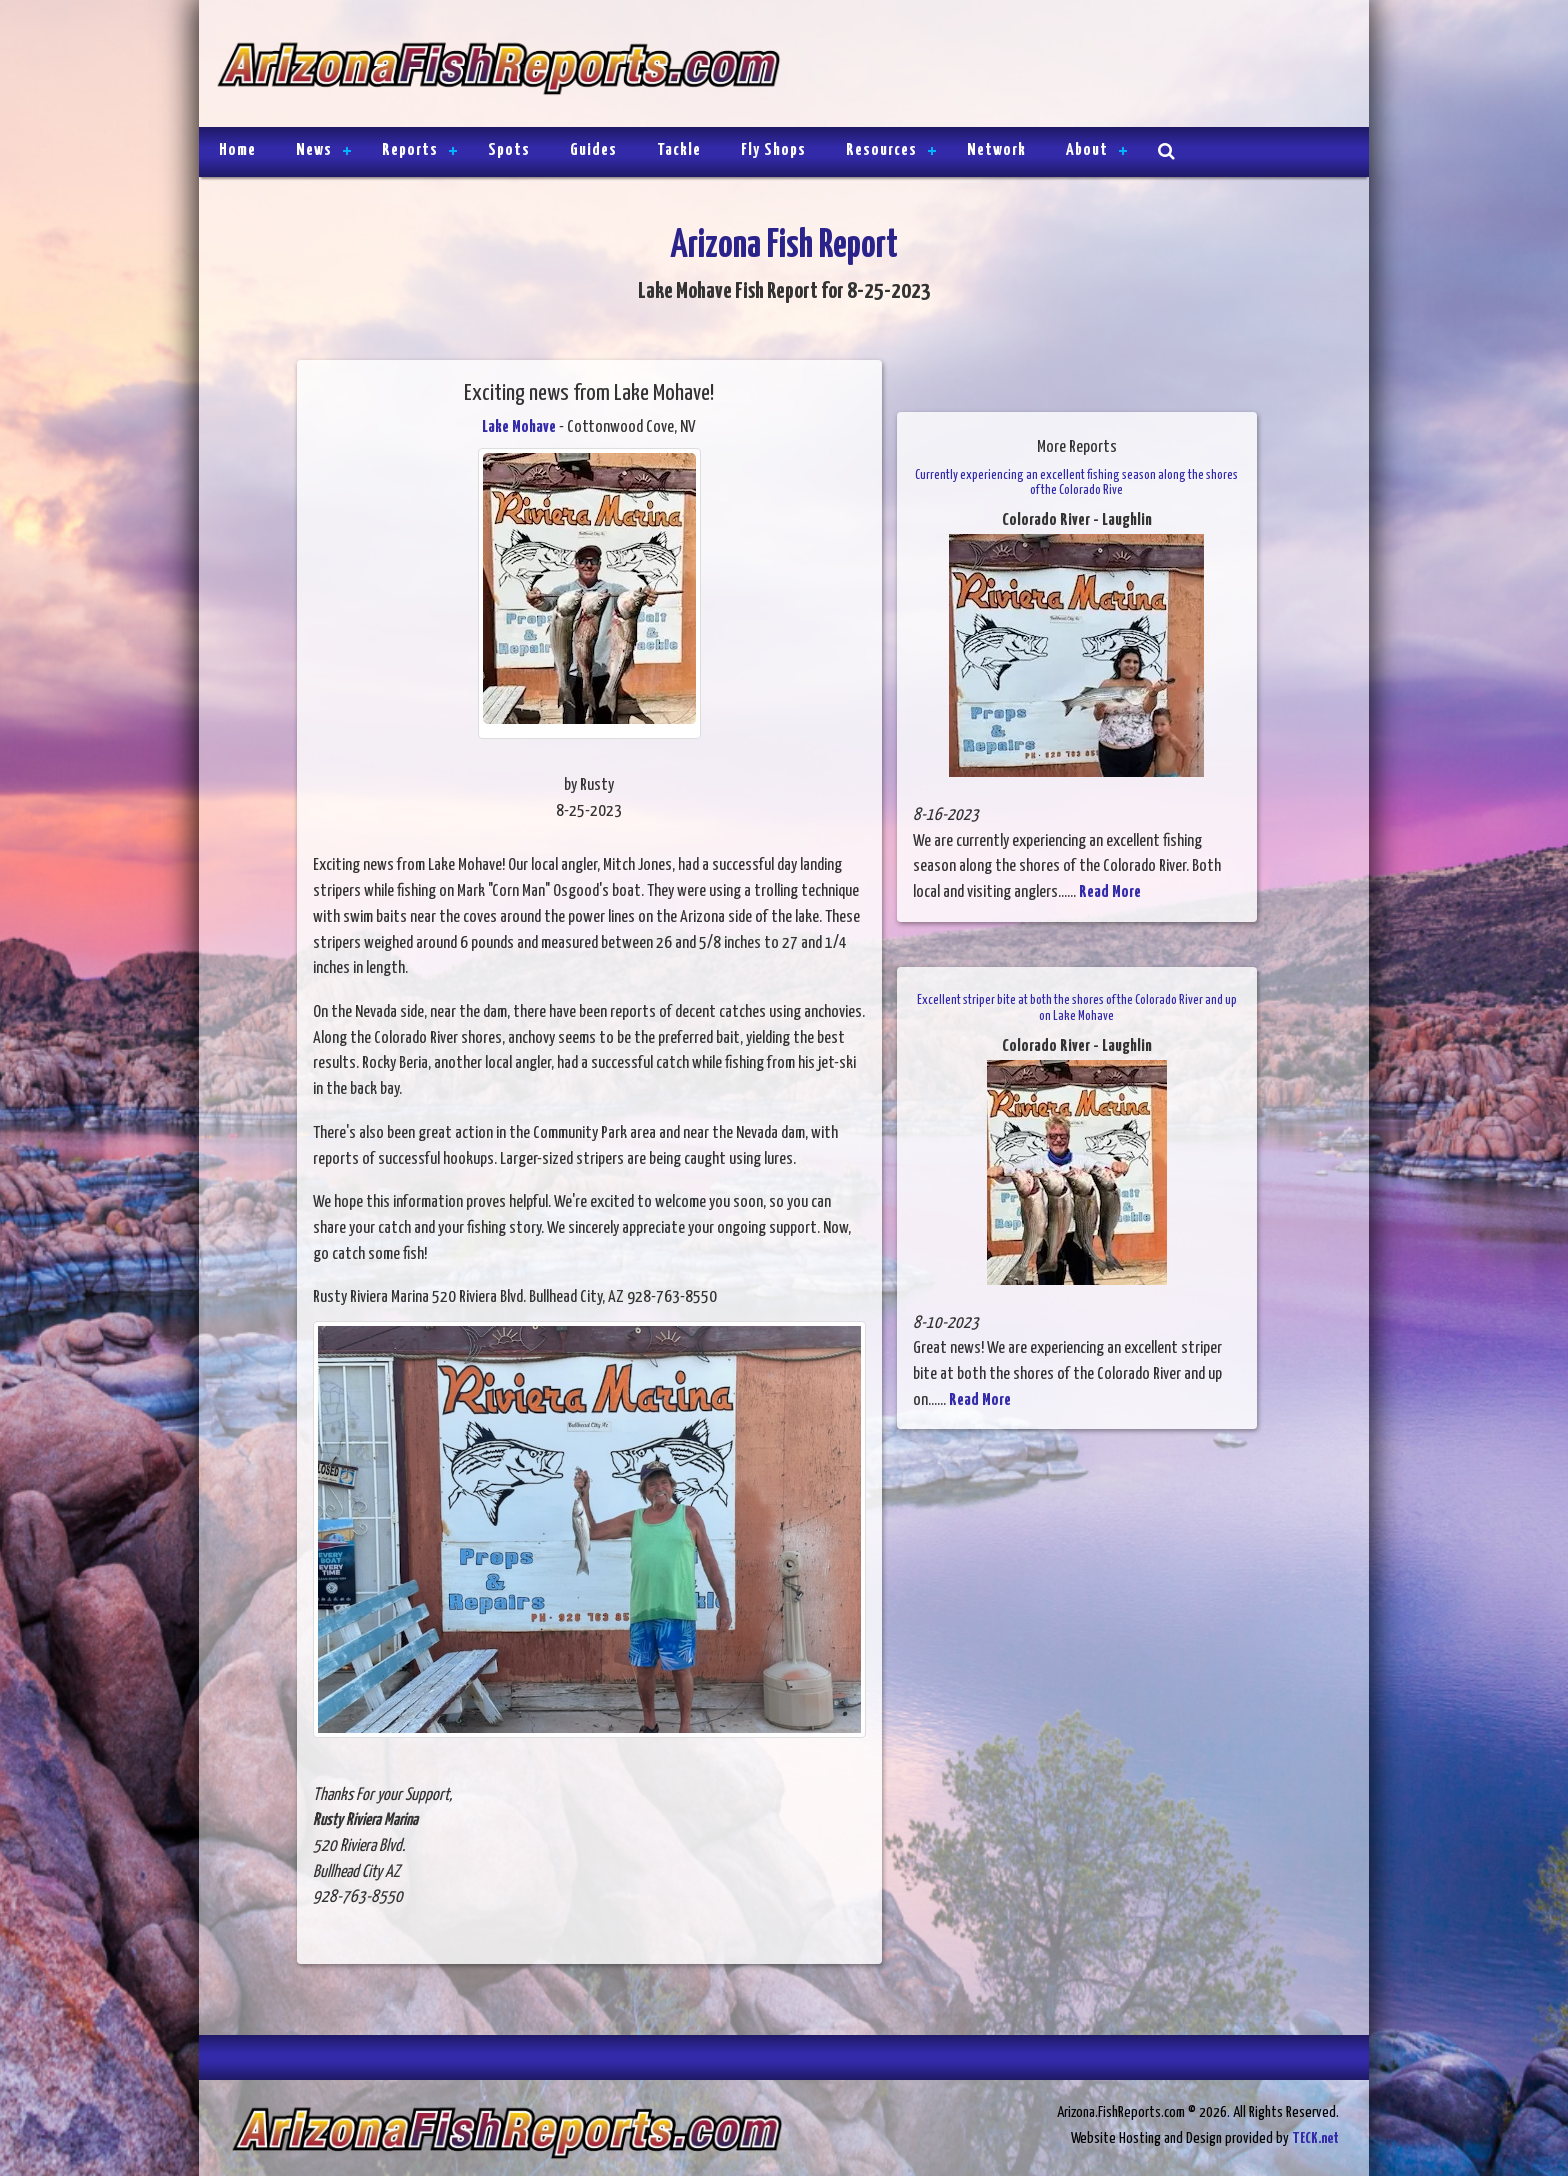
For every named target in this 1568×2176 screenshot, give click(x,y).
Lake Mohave (519, 427)
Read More (1110, 892)
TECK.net (1315, 2138)
